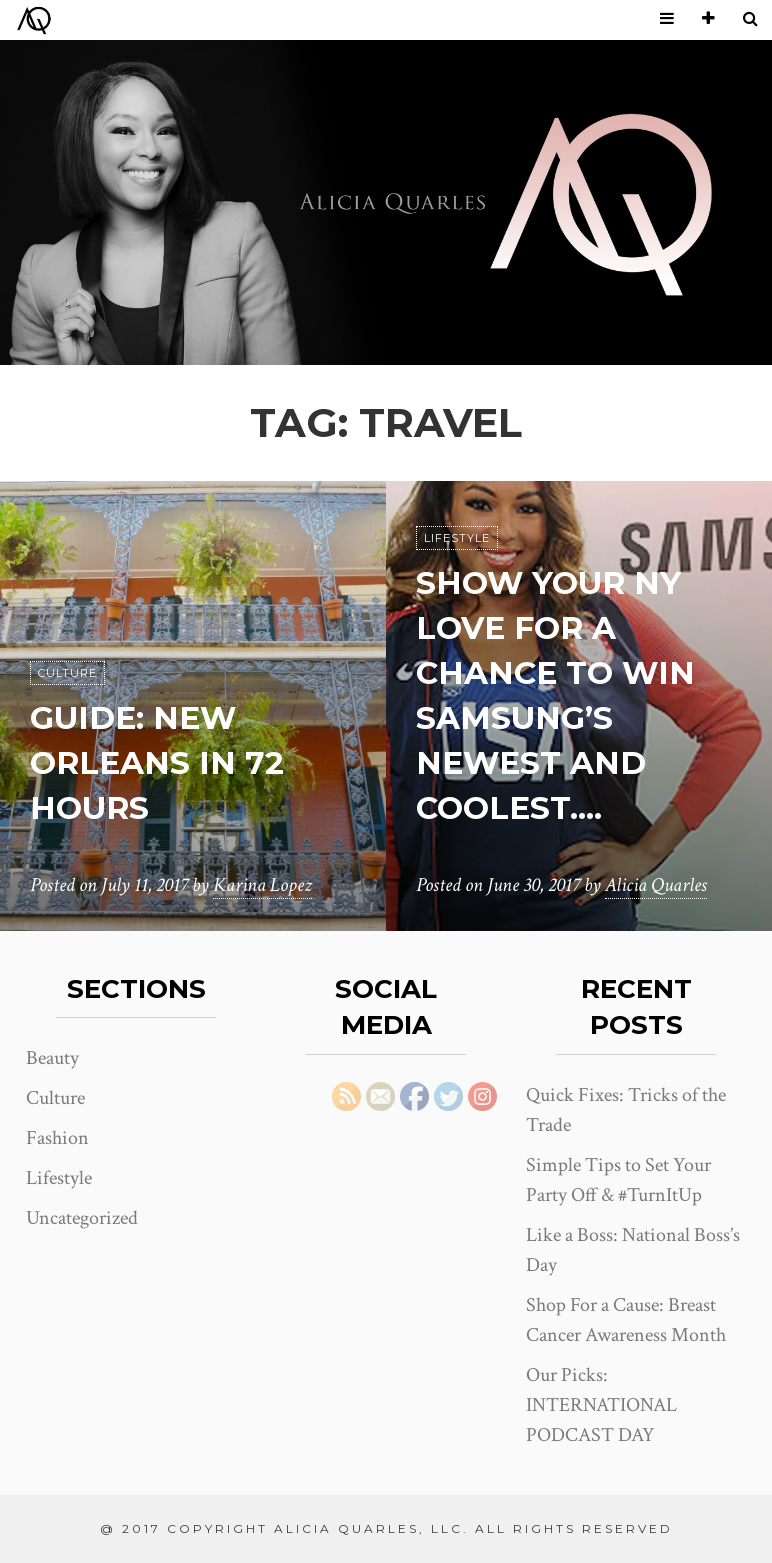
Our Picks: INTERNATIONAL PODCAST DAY (601, 1405)
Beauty (52, 1058)
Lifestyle (457, 539)
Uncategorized (82, 1218)
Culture (67, 674)
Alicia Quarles (655, 886)
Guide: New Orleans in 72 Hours (158, 763)
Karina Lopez (262, 886)
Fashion (57, 1138)
